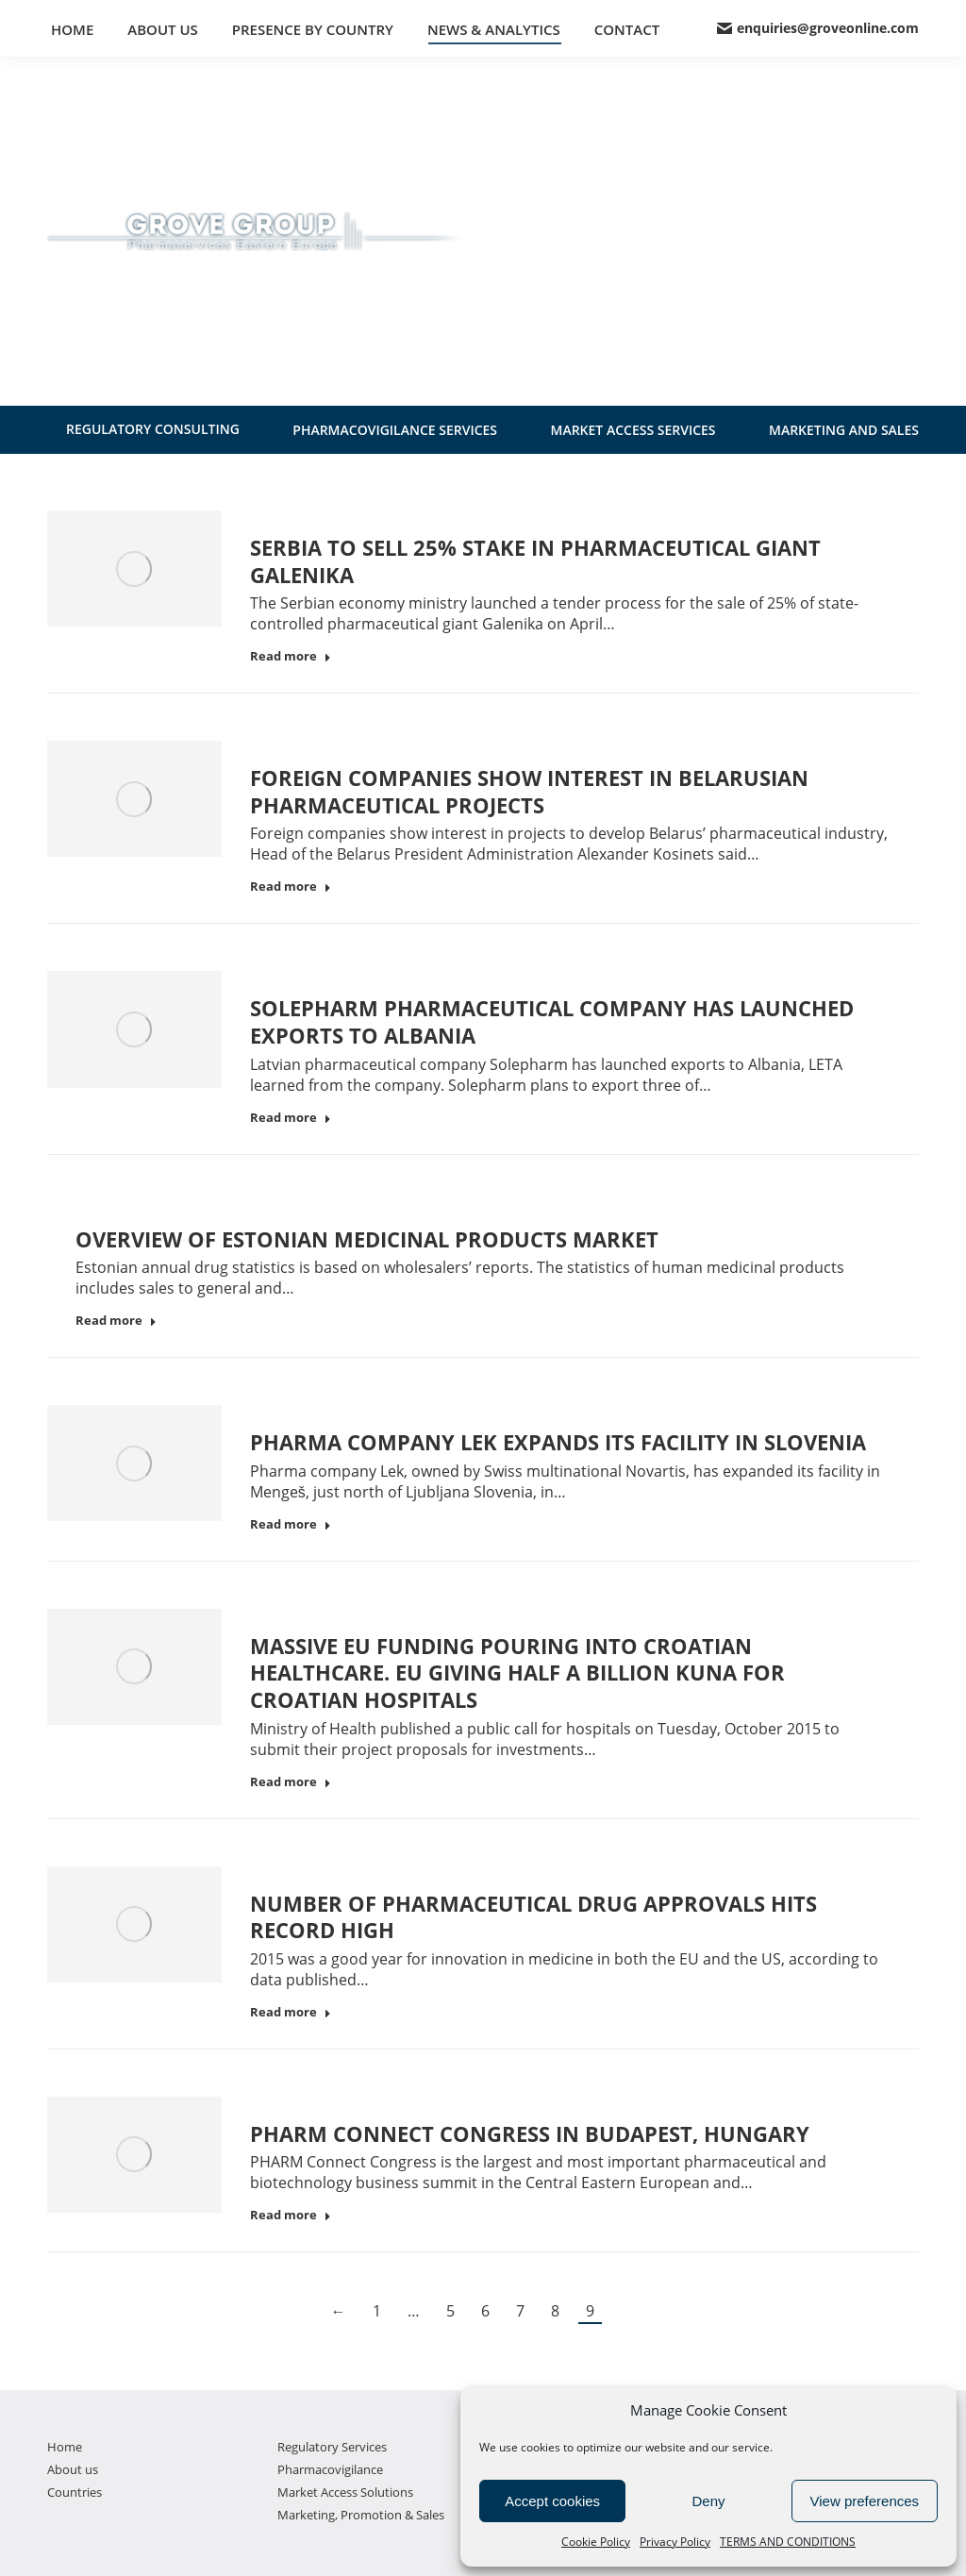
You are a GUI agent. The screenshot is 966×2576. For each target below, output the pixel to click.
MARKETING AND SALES (844, 430)
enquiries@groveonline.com (818, 28)
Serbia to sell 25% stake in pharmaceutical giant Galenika (535, 561)
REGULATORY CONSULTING (153, 429)
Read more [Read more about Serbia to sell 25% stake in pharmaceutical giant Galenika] (290, 656)
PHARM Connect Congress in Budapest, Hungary (529, 2133)
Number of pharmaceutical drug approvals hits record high (533, 1917)
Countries (74, 2492)
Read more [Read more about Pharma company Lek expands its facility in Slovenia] (290, 1524)
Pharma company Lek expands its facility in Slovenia (558, 1442)
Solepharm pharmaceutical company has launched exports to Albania (552, 1021)
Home (64, 2446)
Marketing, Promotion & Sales (360, 2514)
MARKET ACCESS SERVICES (633, 430)
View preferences (865, 2501)
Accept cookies (552, 2501)
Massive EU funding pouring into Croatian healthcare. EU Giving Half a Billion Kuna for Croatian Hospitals (517, 1672)
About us (72, 2469)
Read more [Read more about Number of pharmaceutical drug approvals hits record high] (290, 2012)
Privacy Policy (675, 2542)
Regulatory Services (332, 2446)
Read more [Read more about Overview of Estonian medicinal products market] (116, 1321)
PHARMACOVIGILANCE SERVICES (394, 430)
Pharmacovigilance (330, 2469)
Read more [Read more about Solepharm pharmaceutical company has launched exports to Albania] (290, 1118)
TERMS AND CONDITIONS (788, 2542)
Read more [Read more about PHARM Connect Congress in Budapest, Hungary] (290, 2215)
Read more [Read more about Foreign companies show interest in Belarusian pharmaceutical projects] (290, 886)
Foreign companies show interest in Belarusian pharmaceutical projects (529, 791)
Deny (707, 2501)
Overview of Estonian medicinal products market (366, 1239)
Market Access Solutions (345, 2492)
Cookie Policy (595, 2542)
